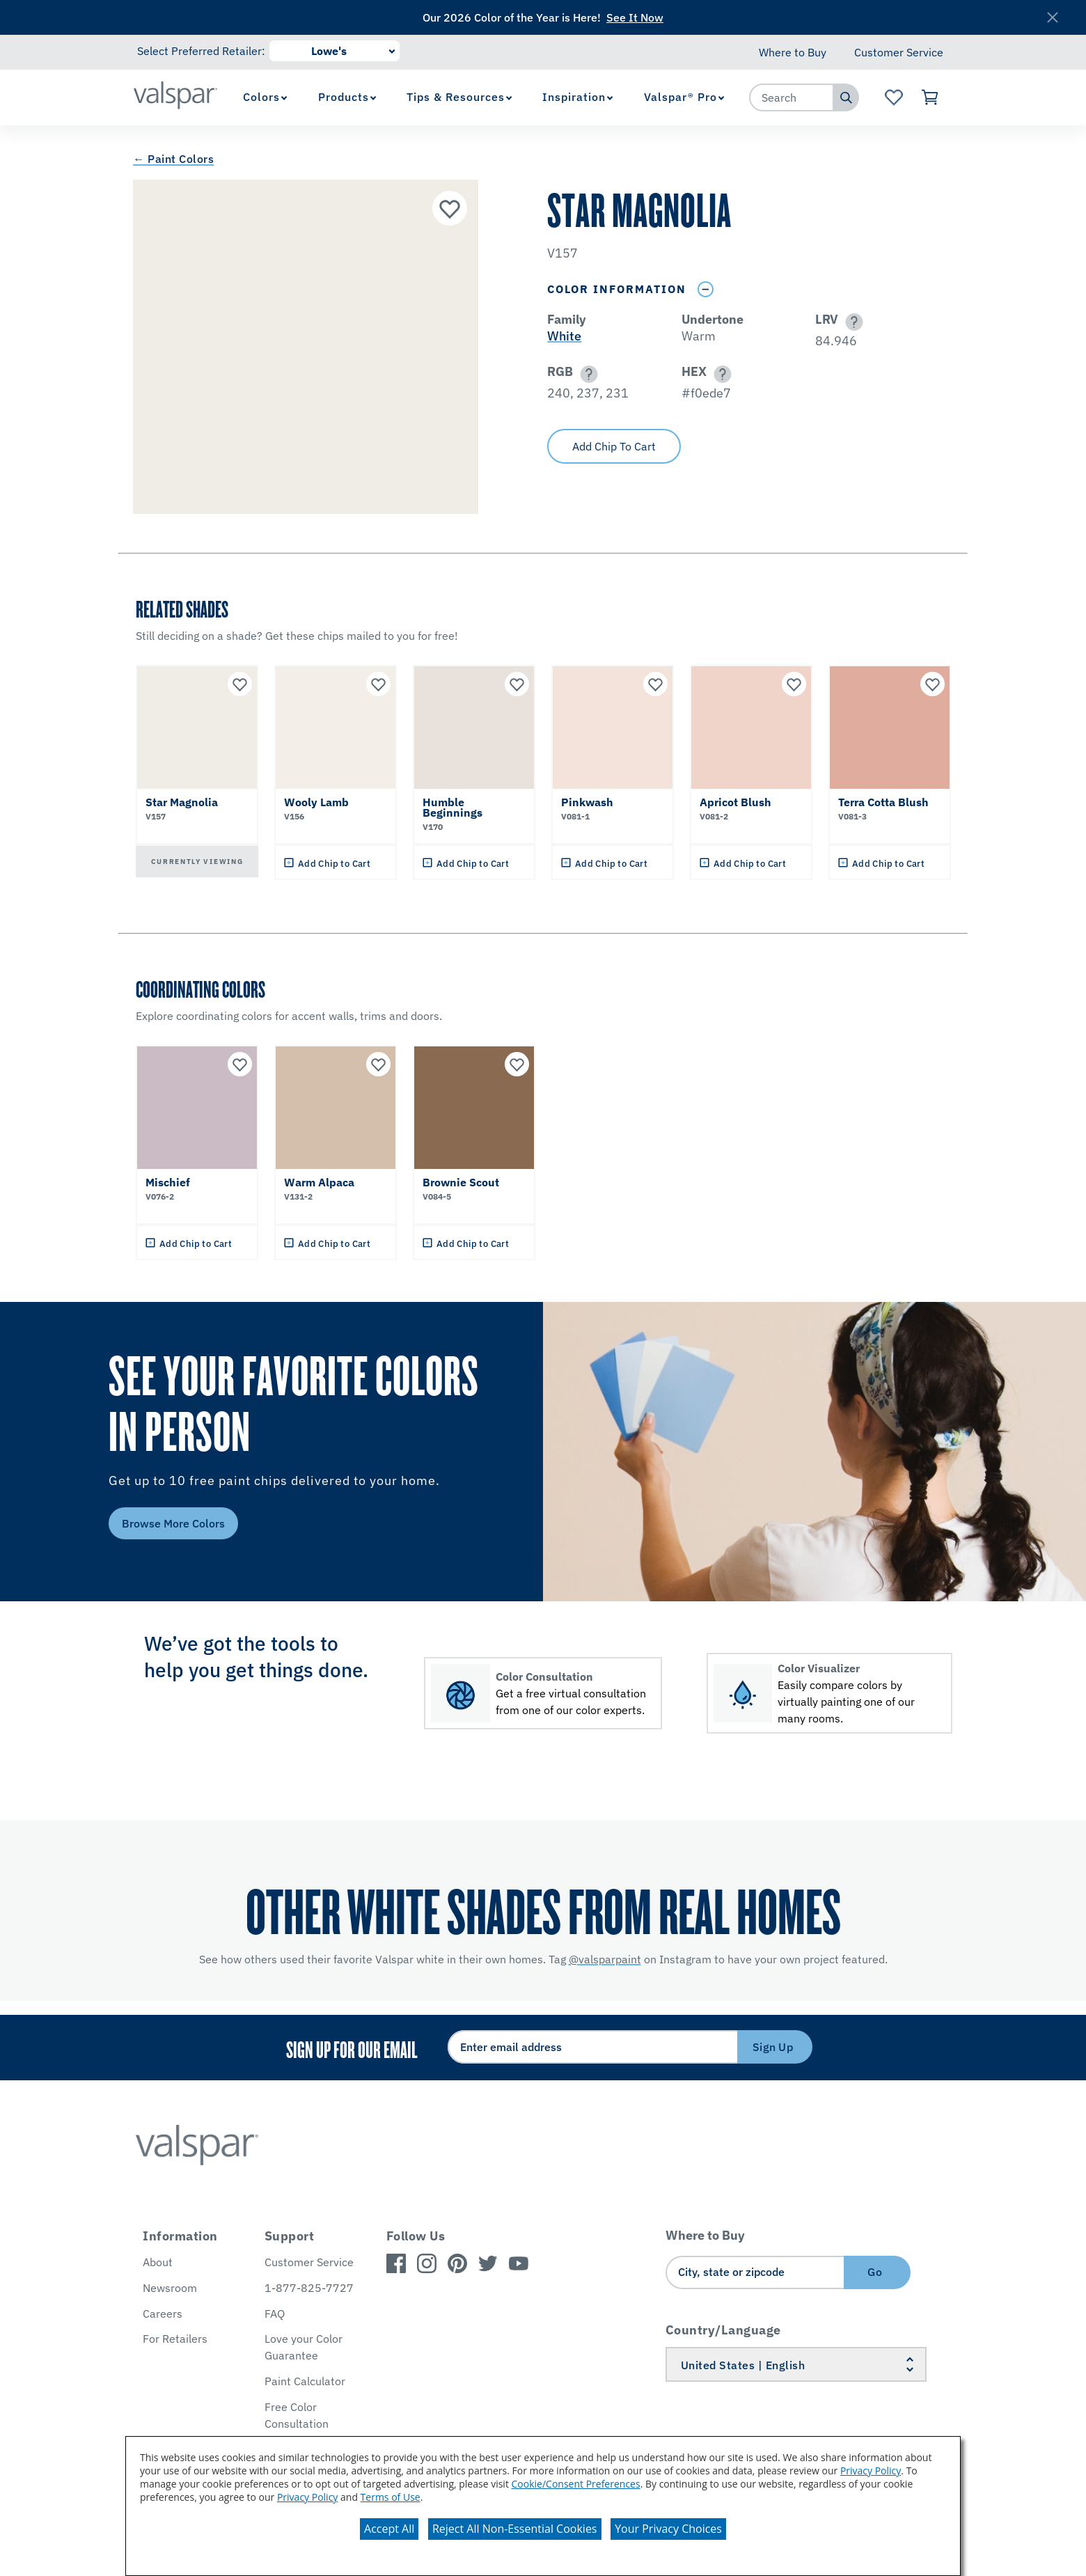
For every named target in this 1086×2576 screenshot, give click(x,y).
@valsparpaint (605, 1959)
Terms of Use (390, 2497)
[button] (851, 322)
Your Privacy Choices (668, 2528)
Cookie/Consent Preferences (576, 2483)
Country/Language (723, 2330)
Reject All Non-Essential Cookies (514, 2528)
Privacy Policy (870, 2470)
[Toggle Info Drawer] (705, 289)
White (564, 336)
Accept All (389, 2528)
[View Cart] (930, 97)
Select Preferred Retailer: (201, 51)
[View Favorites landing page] (893, 97)
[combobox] (791, 97)
